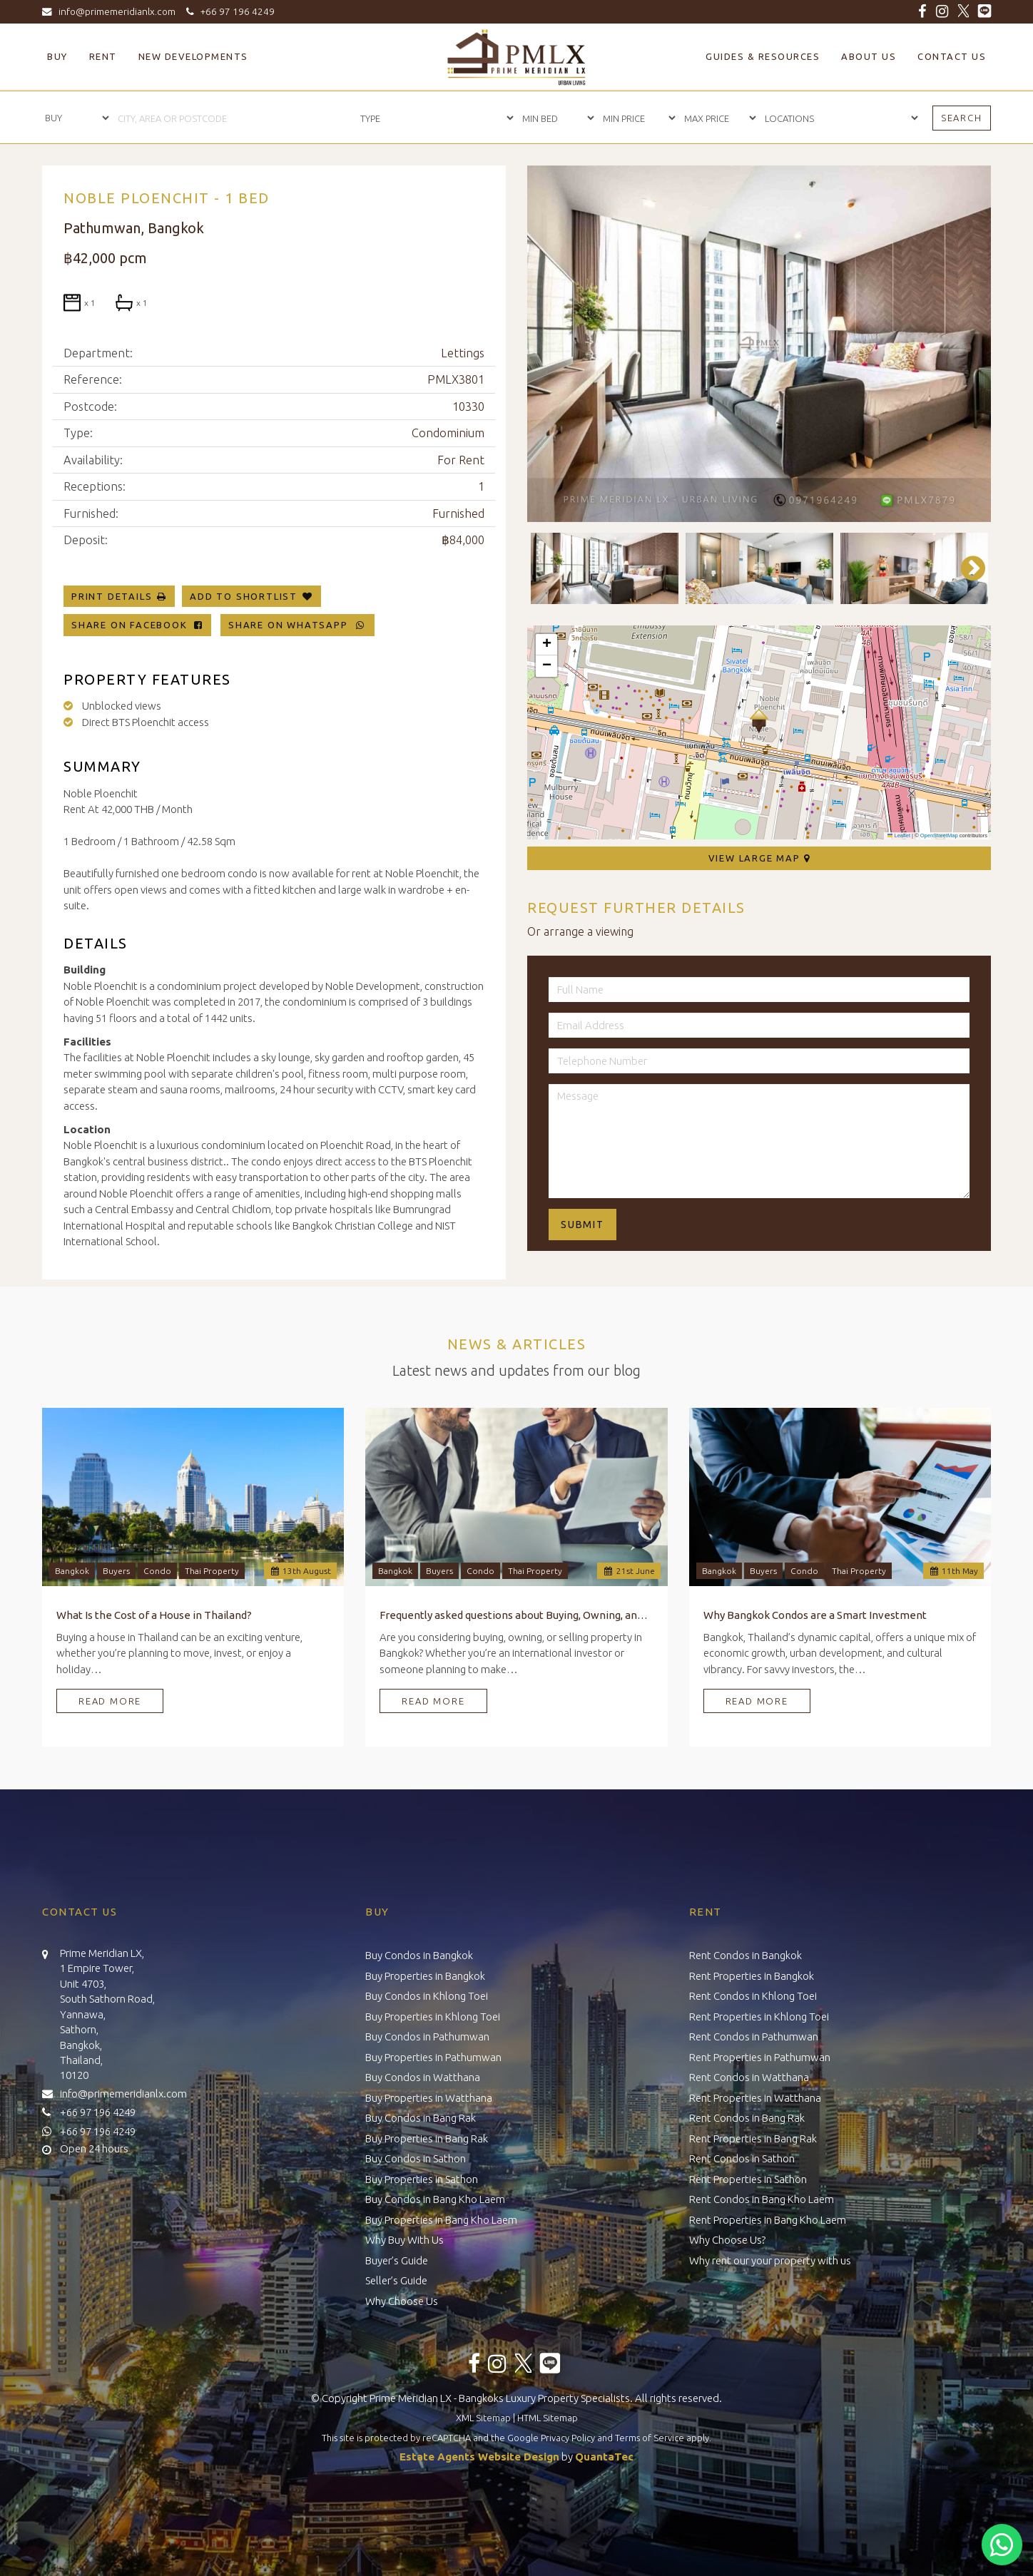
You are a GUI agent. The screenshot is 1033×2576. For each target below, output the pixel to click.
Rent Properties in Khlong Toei (759, 2016)
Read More (109, 1701)
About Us (868, 56)
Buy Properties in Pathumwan (433, 2057)
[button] (758, 721)
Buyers (116, 1570)
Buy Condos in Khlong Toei (426, 1996)
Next (966, 568)
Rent (103, 56)
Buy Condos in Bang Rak (420, 2118)
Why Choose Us (401, 2301)
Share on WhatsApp (297, 625)
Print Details (111, 596)
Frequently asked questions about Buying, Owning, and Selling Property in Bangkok (516, 1615)
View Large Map (759, 858)
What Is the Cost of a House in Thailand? (154, 1615)
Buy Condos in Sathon (415, 2158)
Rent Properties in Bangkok (751, 1976)
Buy (57, 56)
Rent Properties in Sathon (748, 2179)
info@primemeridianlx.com (112, 11)
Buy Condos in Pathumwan (427, 2036)
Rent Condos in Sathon (742, 2158)
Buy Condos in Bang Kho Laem (435, 2199)
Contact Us (951, 56)
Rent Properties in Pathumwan (759, 2057)
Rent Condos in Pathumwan (753, 2036)
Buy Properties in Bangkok (425, 1976)
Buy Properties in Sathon (421, 2179)
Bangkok (72, 1570)
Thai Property (212, 1570)
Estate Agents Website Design (479, 2456)
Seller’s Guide (396, 2280)
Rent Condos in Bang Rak (747, 2118)
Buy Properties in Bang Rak (426, 2138)
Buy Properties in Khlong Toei (432, 2016)
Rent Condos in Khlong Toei (753, 1996)
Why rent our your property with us (770, 2260)
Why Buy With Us (404, 2240)
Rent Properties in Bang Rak (753, 2138)
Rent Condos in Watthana (749, 2077)
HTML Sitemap (547, 2418)
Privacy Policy (568, 2438)
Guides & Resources (763, 56)
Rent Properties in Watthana (755, 2098)
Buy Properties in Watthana (428, 2098)
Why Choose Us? (727, 2240)
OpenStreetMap (939, 835)
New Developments (193, 56)
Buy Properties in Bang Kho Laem (441, 2220)
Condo (157, 1570)
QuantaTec (604, 2456)
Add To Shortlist (243, 596)
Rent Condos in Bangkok (745, 1955)
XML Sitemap (483, 2418)
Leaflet (898, 835)
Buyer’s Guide (396, 2260)
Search (961, 118)
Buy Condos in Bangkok (419, 1955)
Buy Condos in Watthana (422, 2077)
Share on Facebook (137, 625)
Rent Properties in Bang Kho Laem (767, 2220)
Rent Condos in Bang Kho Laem (761, 2199)
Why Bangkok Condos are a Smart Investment (815, 1615)
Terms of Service (649, 2438)
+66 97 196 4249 (228, 11)
